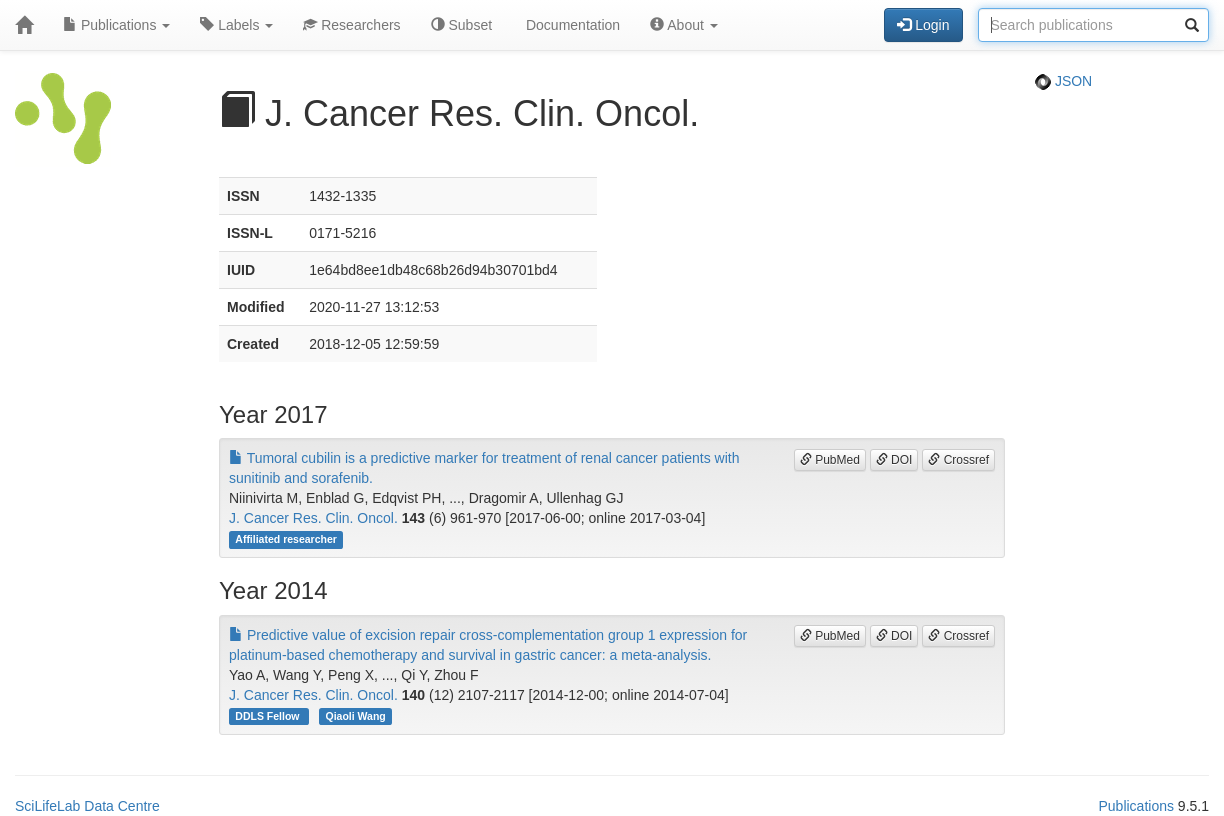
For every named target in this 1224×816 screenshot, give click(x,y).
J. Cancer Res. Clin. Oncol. (313, 518)
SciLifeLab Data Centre (87, 806)
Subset (461, 25)
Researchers (351, 25)
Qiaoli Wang (355, 716)
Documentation (571, 25)
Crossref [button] (958, 460)
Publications (116, 25)
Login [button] (923, 25)
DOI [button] (894, 460)
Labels (236, 25)
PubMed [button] (830, 460)
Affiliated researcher (286, 539)
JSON (1063, 81)
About (684, 25)
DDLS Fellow (268, 716)
